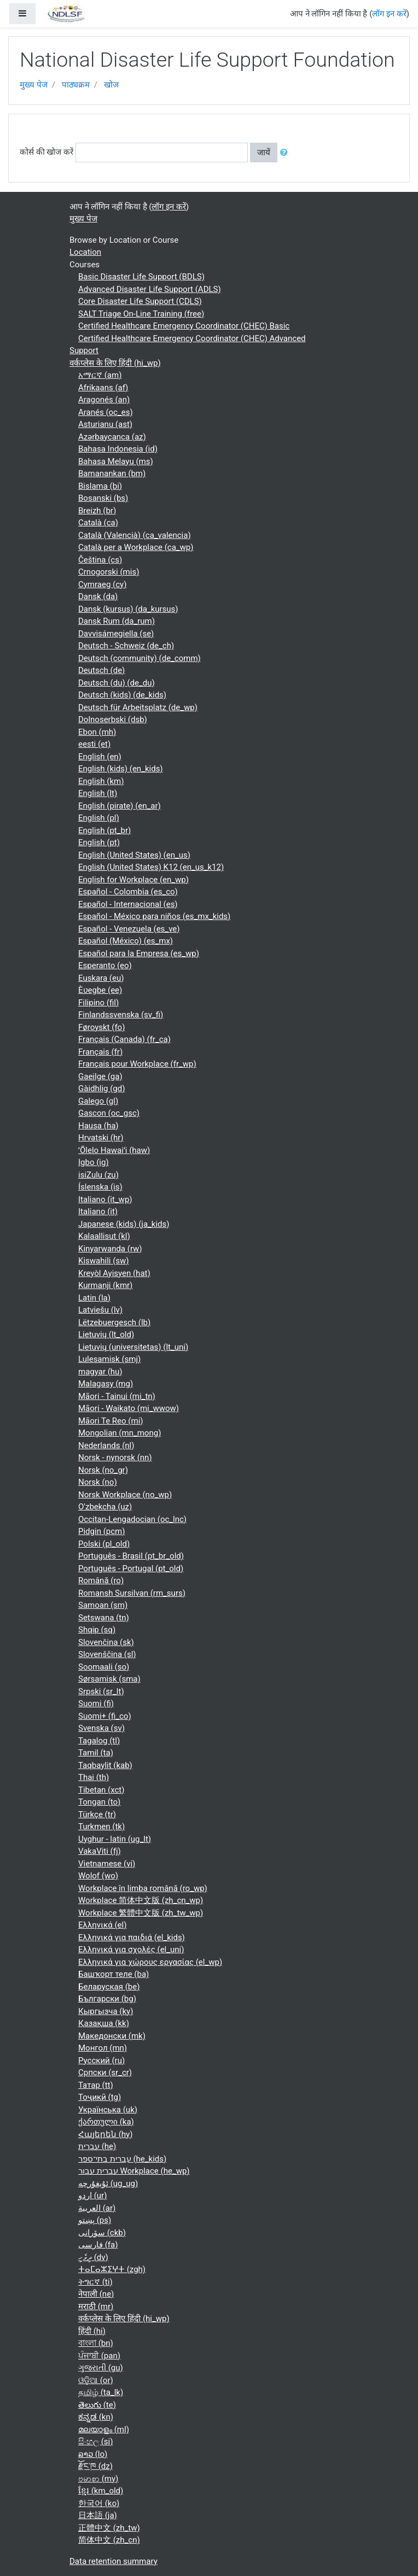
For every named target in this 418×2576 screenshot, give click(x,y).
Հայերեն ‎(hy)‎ (105, 2134)
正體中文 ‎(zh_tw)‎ (109, 2528)
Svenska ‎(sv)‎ (101, 1728)
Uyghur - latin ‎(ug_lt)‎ (114, 1839)
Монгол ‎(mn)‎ (102, 2048)
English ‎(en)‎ (99, 757)
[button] (286, 153)
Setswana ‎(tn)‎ (103, 1618)
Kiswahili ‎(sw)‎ (103, 1261)
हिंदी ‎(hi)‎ (92, 2331)
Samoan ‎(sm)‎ (102, 1605)
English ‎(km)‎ (101, 781)
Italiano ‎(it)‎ (98, 1211)
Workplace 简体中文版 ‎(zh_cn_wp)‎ (140, 1900)
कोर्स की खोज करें (46, 152)
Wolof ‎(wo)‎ (98, 1876)
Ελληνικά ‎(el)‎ (102, 1925)
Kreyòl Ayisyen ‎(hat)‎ (114, 1273)
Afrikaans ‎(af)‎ (103, 388)
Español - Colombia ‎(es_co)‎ (128, 892)
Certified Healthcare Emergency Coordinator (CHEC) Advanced (192, 338)
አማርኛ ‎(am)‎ (99, 375)
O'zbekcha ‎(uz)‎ (105, 1507)
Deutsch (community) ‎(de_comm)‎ (139, 658)
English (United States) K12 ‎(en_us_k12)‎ (151, 867)
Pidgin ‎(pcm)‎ (101, 1531)
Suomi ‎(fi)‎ (96, 1703)
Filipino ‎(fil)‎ (98, 1003)
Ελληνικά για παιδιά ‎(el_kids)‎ (131, 1937)
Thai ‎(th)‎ (93, 1777)
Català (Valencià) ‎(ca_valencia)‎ (134, 535)
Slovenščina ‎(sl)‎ (107, 1654)
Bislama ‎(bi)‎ (100, 486)
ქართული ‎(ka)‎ (106, 2122)
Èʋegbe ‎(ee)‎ (100, 990)
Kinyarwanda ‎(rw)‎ (110, 1249)
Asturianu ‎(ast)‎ (105, 424)
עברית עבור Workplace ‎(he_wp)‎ (134, 2171)
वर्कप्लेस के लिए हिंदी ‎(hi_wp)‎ (115, 363)
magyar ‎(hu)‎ (100, 1372)
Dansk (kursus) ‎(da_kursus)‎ (128, 609)
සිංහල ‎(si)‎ (95, 2441)
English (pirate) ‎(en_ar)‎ (119, 806)
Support (83, 350)
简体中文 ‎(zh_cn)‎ (109, 2540)
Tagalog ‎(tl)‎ (99, 1741)
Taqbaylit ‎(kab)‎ (105, 1765)
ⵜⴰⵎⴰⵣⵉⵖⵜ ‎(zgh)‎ (112, 2269)
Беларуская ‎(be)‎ (109, 1987)
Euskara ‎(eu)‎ (101, 978)
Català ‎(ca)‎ (98, 523)
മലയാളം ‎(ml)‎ (103, 2429)
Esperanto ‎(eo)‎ (105, 965)
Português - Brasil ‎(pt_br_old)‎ (131, 1556)
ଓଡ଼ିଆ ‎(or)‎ (95, 2380)
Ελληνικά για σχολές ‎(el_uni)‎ (131, 1949)
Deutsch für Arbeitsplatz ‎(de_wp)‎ (138, 707)
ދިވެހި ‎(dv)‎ (93, 2257)
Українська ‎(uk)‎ (107, 2110)
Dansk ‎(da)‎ (98, 596)
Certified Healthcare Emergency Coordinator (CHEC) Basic (183, 326)
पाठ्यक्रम (76, 85)
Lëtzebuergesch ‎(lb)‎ (114, 1322)
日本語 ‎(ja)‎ (97, 2515)
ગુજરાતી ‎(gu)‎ (100, 2368)
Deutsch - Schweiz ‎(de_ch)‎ (126, 646)
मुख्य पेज (34, 85)
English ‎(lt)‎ (97, 793)
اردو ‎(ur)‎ (92, 2195)
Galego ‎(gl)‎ (98, 1101)
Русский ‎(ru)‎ (101, 2060)
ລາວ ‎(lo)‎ (92, 2454)
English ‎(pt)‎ (99, 842)
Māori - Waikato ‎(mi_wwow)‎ (128, 1408)
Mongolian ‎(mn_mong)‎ (119, 1433)
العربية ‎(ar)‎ (96, 2208)
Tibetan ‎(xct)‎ (101, 1790)
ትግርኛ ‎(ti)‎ (95, 2282)
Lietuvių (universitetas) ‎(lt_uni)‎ (133, 1347)
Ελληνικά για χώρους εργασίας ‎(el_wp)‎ (150, 1962)
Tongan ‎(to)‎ (99, 1802)
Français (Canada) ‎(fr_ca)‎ (124, 1039)
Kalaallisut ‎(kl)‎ (104, 1236)
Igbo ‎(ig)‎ (93, 1162)
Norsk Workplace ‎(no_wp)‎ (125, 1495)
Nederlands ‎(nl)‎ (106, 1445)
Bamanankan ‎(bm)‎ (112, 473)
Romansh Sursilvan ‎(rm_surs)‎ (131, 1593)
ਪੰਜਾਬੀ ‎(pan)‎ (99, 2356)
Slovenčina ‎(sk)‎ (106, 1642)
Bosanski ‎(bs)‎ (103, 498)
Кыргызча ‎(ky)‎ (105, 2011)
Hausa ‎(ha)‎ (98, 1126)
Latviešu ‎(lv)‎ (100, 1310)
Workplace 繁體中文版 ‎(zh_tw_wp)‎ (140, 1913)
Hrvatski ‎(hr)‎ (101, 1138)
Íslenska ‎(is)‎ (100, 1187)
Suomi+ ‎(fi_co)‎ (104, 1716)
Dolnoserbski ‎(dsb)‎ (112, 719)
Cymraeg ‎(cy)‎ (102, 584)
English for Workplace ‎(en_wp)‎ (133, 880)
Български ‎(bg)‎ (107, 1999)
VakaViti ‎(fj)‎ (99, 1851)
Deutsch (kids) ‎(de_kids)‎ (122, 695)
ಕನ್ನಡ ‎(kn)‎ (95, 2417)
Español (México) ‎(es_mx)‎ (125, 941)
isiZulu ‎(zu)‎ (98, 1175)
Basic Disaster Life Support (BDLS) (141, 277)
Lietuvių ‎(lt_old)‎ (106, 1334)
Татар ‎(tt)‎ (95, 2085)
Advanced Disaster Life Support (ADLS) (149, 289)
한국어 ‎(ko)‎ (98, 2503)
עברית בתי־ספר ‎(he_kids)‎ (122, 2159)
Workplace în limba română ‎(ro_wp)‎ (142, 1888)
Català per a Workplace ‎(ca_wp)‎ (135, 547)
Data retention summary (113, 2561)
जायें (263, 152)
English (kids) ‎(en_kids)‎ (120, 769)
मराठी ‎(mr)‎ (95, 2306)
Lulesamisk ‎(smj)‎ (109, 1359)
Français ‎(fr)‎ (100, 1052)
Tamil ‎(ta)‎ (95, 1753)
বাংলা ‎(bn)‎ (95, 2343)
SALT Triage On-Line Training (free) (141, 314)
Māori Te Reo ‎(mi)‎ (110, 1421)
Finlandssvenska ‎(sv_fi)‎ (120, 1015)
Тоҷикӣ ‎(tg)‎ (99, 2097)
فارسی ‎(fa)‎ (98, 2245)
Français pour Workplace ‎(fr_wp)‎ (137, 1064)
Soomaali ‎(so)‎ (103, 1667)
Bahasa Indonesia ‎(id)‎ (118, 449)
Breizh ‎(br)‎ (97, 511)
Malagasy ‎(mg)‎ (105, 1384)
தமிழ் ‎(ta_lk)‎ (100, 2392)
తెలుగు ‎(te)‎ (97, 2405)
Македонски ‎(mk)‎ (112, 2036)
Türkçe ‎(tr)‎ (97, 1814)
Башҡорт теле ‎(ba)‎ (113, 1974)
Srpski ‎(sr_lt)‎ (101, 1691)
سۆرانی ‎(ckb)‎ (102, 2233)
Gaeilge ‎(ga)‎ (100, 1076)
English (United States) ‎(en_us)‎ (134, 855)
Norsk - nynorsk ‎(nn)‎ (115, 1457)
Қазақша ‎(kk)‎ (103, 2023)
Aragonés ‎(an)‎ (104, 400)
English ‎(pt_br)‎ (104, 830)
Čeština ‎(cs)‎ (100, 560)
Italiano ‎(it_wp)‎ (105, 1199)
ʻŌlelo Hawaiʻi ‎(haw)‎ (114, 1150)
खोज (111, 85)
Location (85, 252)
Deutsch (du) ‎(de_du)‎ (116, 683)
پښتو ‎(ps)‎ (94, 2220)
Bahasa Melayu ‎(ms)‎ (115, 461)
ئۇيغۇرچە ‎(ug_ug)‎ (108, 2183)
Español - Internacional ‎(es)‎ (128, 904)
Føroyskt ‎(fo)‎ (101, 1027)
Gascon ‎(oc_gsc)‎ (109, 1113)
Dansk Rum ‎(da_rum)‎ (116, 621)
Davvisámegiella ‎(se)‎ (116, 634)
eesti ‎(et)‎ (94, 744)
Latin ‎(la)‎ (94, 1298)
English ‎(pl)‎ (98, 818)
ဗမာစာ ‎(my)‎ (98, 2479)
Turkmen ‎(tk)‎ (101, 1826)
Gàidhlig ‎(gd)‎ (101, 1088)
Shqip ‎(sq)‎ (96, 1630)
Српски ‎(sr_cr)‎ (105, 2072)
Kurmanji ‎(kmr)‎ (105, 1285)
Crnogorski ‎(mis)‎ (108, 572)
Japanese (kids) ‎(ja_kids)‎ (124, 1224)
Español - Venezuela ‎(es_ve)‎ (128, 929)
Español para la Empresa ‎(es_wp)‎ (138, 953)
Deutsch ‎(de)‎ (101, 670)
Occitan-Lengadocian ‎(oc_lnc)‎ (132, 1519)
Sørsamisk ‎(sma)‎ (109, 1679)
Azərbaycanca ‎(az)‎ (112, 437)
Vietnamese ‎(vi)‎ (106, 1864)
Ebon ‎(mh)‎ (97, 732)
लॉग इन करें (389, 14)
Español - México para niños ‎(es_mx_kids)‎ (154, 916)
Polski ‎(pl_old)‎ (104, 1544)
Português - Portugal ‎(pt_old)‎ (130, 1568)
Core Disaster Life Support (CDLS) (140, 301)
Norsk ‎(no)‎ (97, 1482)
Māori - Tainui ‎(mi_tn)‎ (116, 1396)
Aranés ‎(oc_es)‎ (105, 412)
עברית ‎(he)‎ (97, 2146)
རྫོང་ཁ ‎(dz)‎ (95, 2466)
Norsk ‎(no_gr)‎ (103, 1470)
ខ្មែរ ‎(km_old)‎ (100, 2491)
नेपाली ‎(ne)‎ (96, 2294)
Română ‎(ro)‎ (101, 1580)
